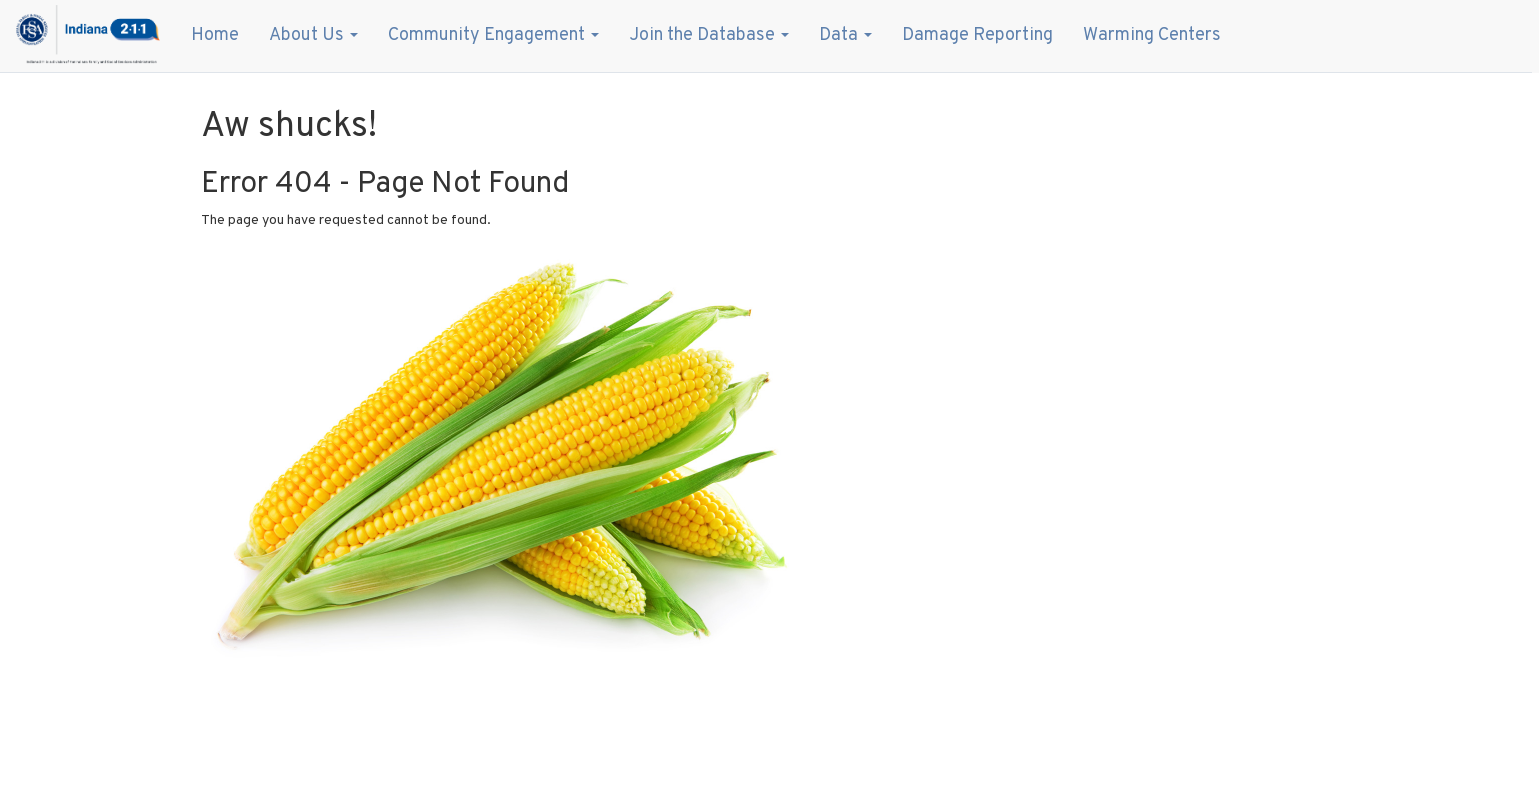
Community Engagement (493, 35)
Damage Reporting (977, 35)
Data (845, 35)
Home (215, 35)
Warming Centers (1152, 35)
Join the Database (709, 35)
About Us (313, 35)
